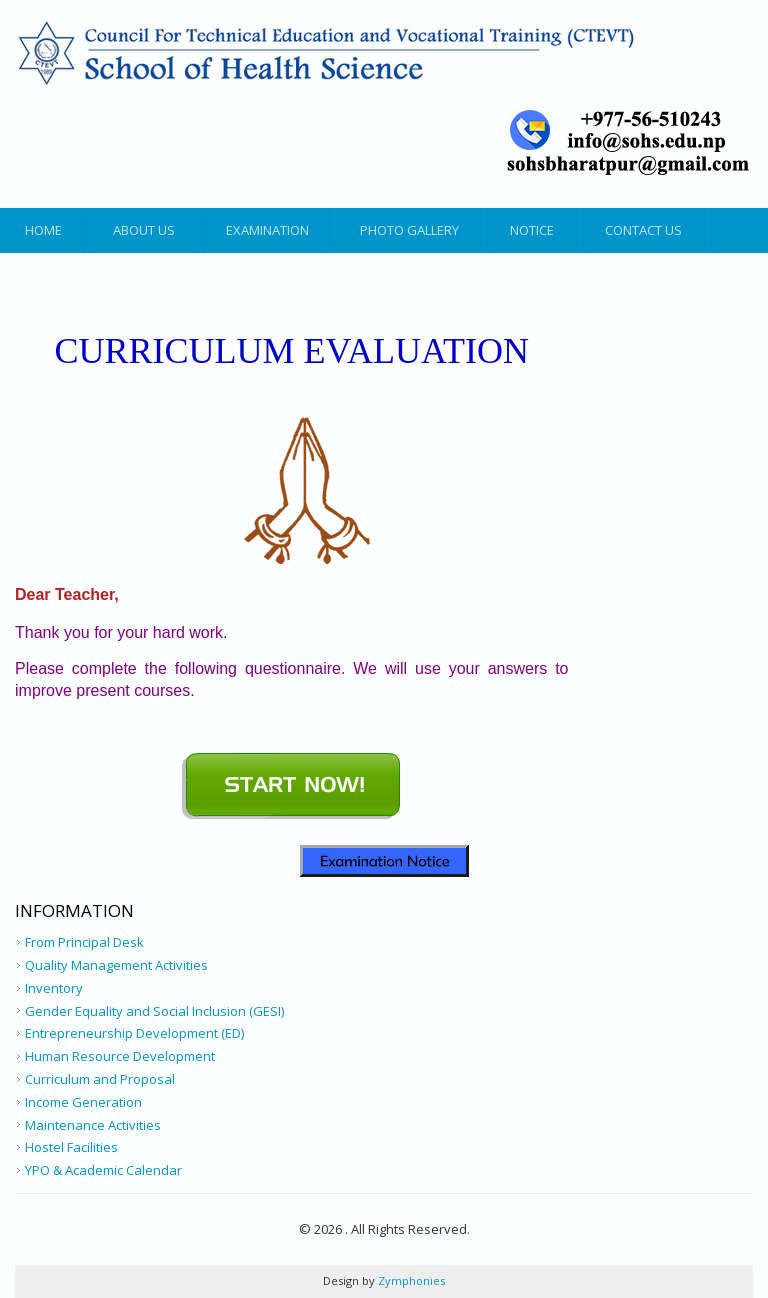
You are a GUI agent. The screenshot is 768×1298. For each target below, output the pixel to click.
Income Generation (83, 1102)
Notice (532, 230)
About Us (144, 230)
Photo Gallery (409, 230)
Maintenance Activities (93, 1125)
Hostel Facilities (71, 1147)
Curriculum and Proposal (100, 1079)
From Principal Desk (84, 942)
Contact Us (643, 230)
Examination (267, 230)
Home (43, 230)
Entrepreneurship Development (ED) (134, 1033)
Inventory (54, 988)
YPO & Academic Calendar (103, 1170)
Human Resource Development (120, 1056)
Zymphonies (410, 1280)
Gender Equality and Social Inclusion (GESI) (154, 1011)
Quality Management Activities (116, 965)
